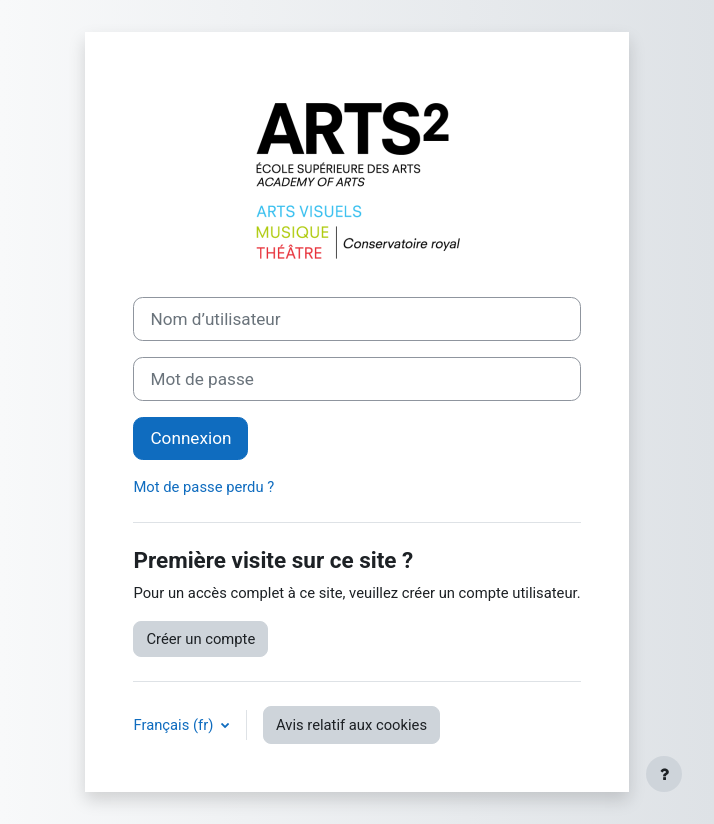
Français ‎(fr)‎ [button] (175, 725)
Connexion (190, 438)
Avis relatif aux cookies (351, 725)
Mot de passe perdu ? (203, 487)
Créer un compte (200, 639)
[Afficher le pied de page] (664, 774)
